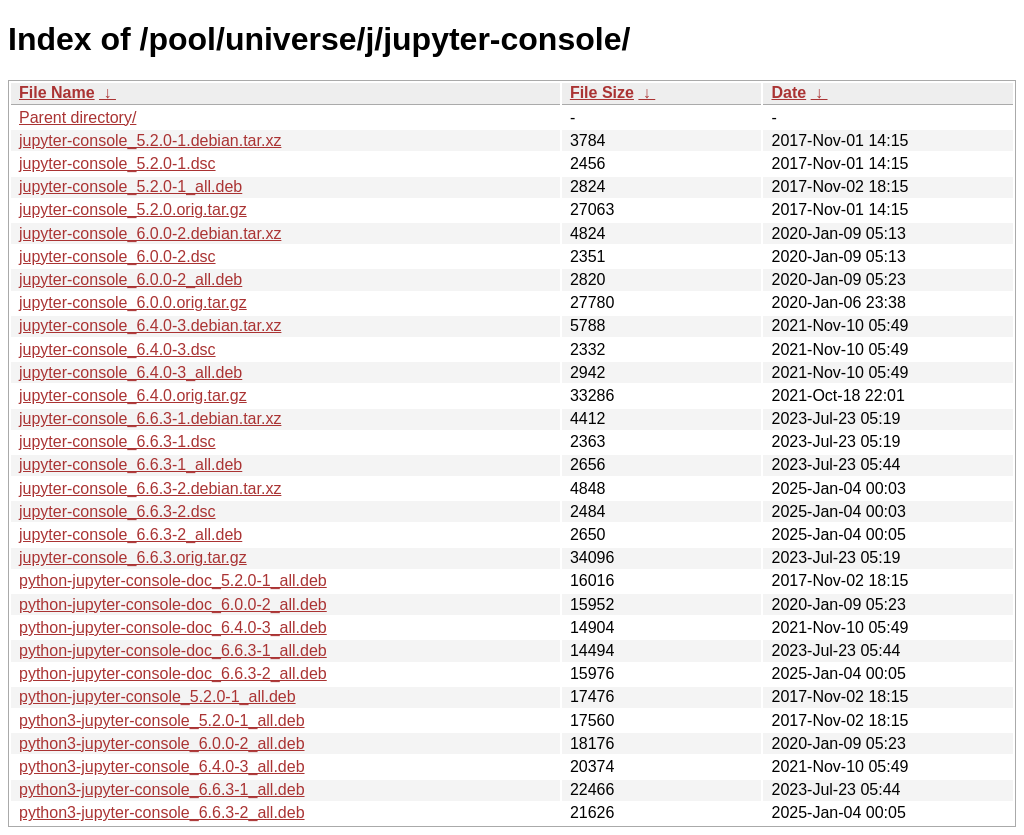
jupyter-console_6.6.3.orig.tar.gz (133, 557)
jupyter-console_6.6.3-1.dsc (117, 441)
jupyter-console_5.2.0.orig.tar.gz (133, 209)
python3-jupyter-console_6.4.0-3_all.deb (162, 766)
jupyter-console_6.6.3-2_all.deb (130, 534)
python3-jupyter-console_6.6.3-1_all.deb (162, 789)
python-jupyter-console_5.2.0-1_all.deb (157, 696)
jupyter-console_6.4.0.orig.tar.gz (133, 395)
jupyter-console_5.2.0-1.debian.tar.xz (150, 140)
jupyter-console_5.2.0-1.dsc (117, 163)
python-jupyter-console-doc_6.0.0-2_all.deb (173, 604)
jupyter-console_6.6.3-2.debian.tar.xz (150, 488)
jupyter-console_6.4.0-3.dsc (117, 349)
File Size (602, 92)
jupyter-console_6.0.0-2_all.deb (130, 279)
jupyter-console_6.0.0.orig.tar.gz (133, 302)
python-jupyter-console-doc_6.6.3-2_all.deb (173, 673)
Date (788, 92)
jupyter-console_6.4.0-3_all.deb (130, 372)
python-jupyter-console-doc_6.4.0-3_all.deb (173, 627)
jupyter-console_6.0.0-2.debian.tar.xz (150, 233)
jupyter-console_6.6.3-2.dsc (117, 511)
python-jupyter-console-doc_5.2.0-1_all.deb (173, 580)
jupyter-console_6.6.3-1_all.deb (130, 464)
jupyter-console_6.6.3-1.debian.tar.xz (150, 418)
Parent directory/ (77, 117)
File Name (57, 92)
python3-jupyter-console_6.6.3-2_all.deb (162, 812)
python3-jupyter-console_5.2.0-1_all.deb (162, 720)
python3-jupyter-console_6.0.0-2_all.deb (162, 743)
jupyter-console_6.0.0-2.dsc (117, 256)
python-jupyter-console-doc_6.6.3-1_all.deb (173, 650)
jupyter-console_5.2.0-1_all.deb (130, 186)
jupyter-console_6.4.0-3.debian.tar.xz (150, 325)
